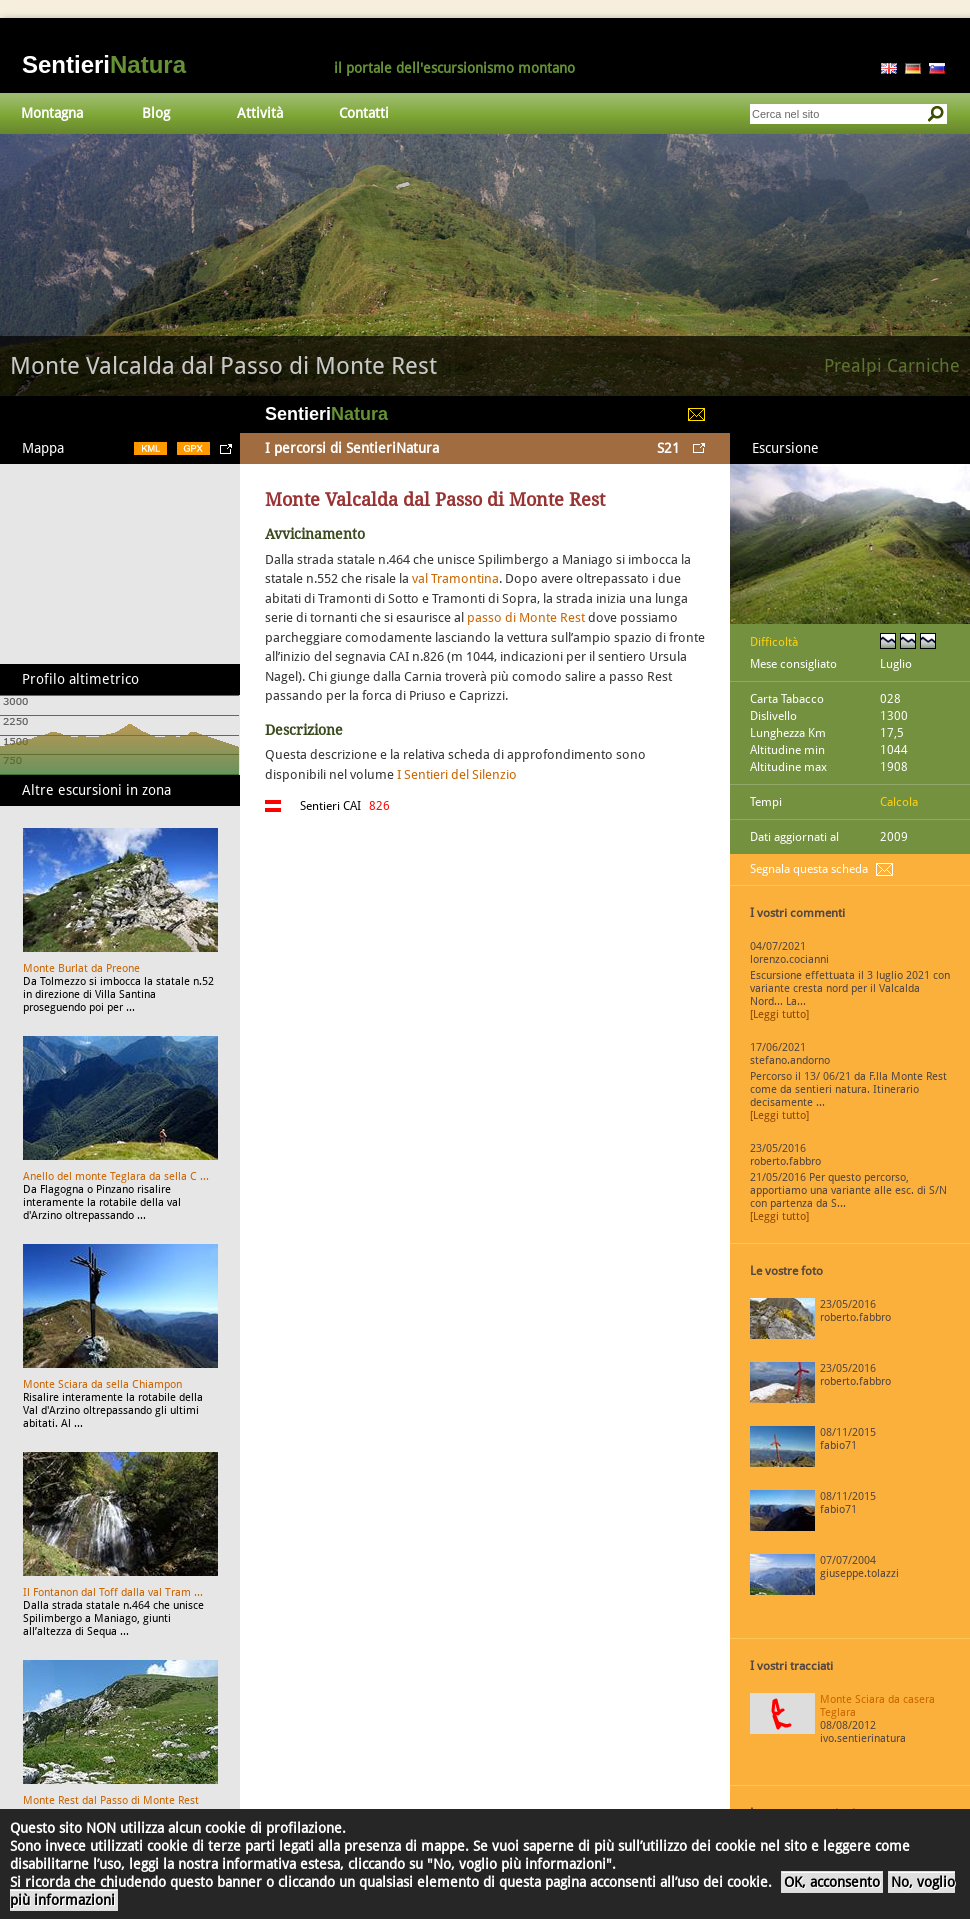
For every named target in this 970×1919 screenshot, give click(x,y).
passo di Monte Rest (526, 617)
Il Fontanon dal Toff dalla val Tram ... (113, 1592)
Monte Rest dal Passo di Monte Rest (111, 1800)
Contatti (364, 113)
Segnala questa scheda (809, 869)
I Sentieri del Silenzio (457, 774)
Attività (260, 113)
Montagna (52, 113)
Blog (156, 113)
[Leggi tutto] (779, 1014)
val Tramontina (455, 578)
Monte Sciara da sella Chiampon (102, 1384)
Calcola (899, 802)
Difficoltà (774, 642)
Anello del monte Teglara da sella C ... (116, 1176)
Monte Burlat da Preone (81, 968)
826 (379, 806)
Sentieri (104, 64)
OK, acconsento (832, 1882)
